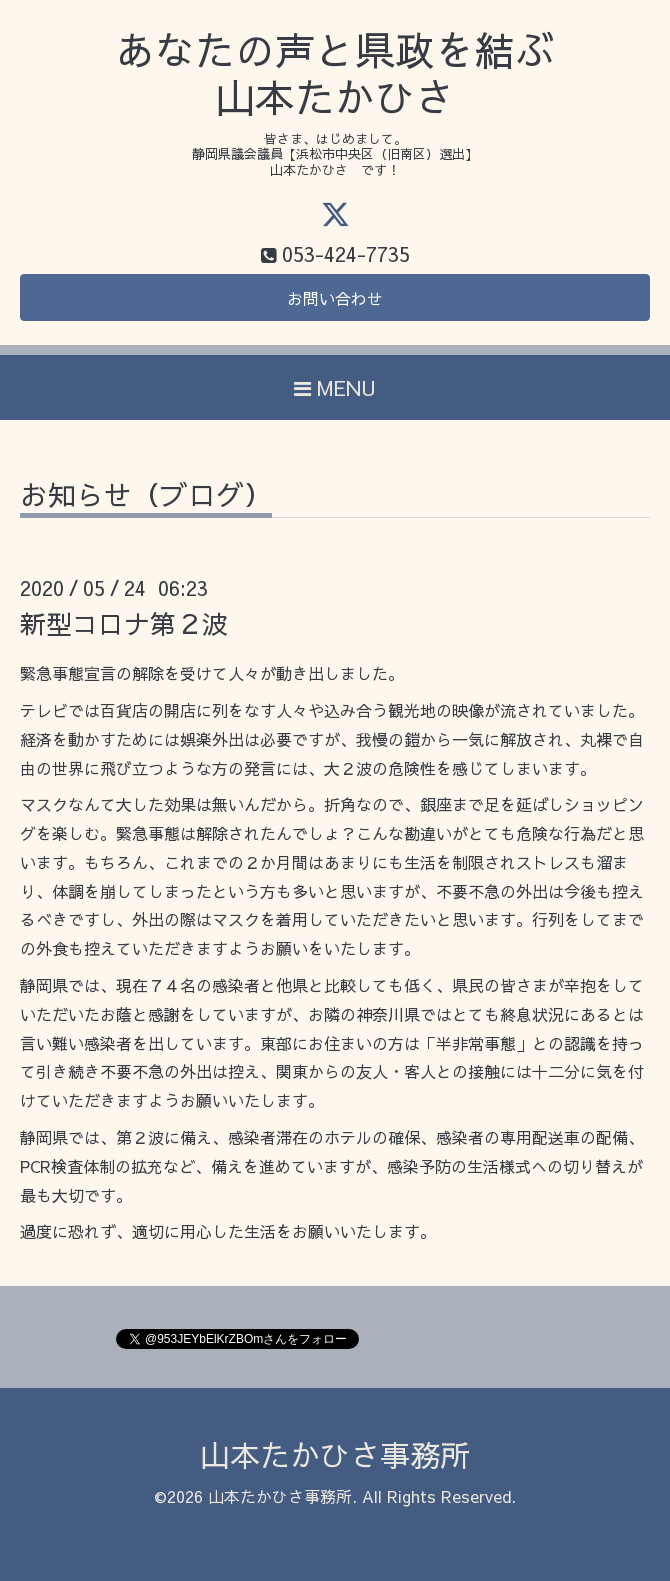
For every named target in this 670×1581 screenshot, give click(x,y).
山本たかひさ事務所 (335, 1454)
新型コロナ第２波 (124, 623)
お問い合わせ (335, 298)
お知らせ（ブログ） (146, 497)
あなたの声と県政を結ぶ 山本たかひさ (335, 73)
